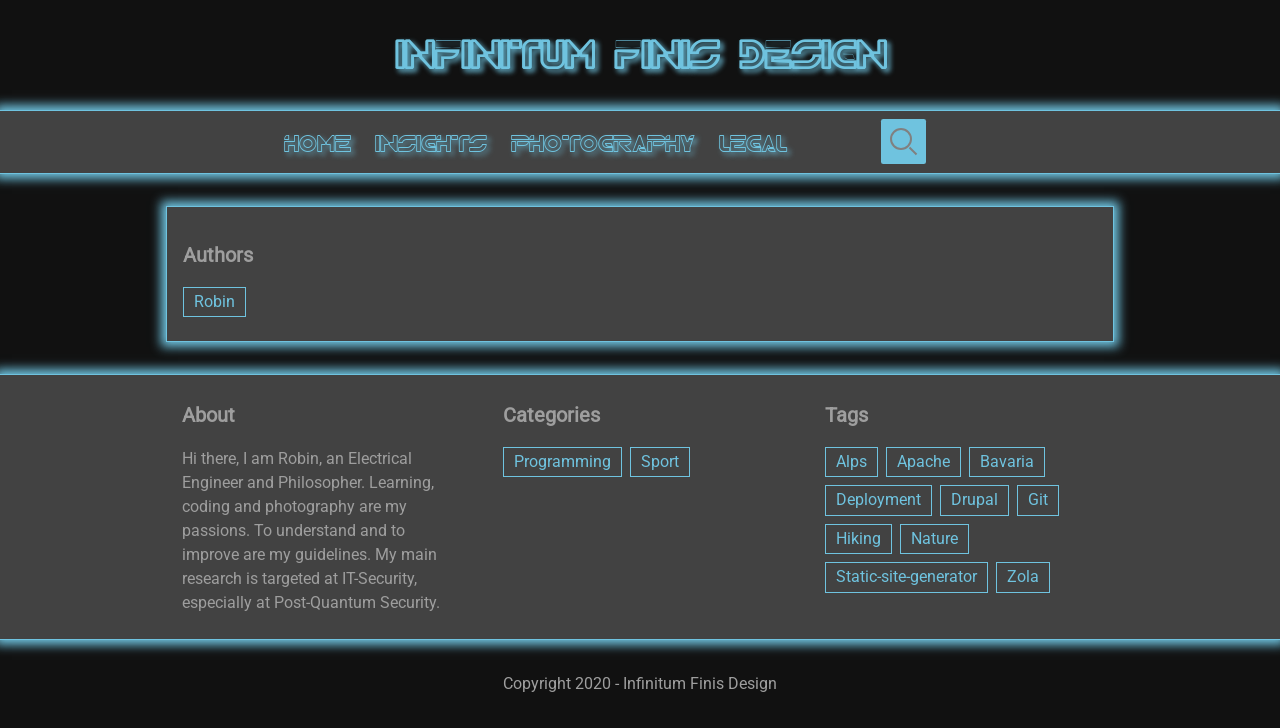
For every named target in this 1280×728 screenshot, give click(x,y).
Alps (851, 461)
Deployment (878, 499)
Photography (603, 144)
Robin (214, 301)
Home (317, 144)
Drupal (974, 499)
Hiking (858, 538)
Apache (923, 461)
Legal (753, 144)
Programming (562, 461)
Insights (431, 144)
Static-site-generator (906, 576)
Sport (660, 461)
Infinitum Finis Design (640, 55)
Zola (1023, 576)
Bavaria (1007, 461)
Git (1038, 499)
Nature (934, 538)
